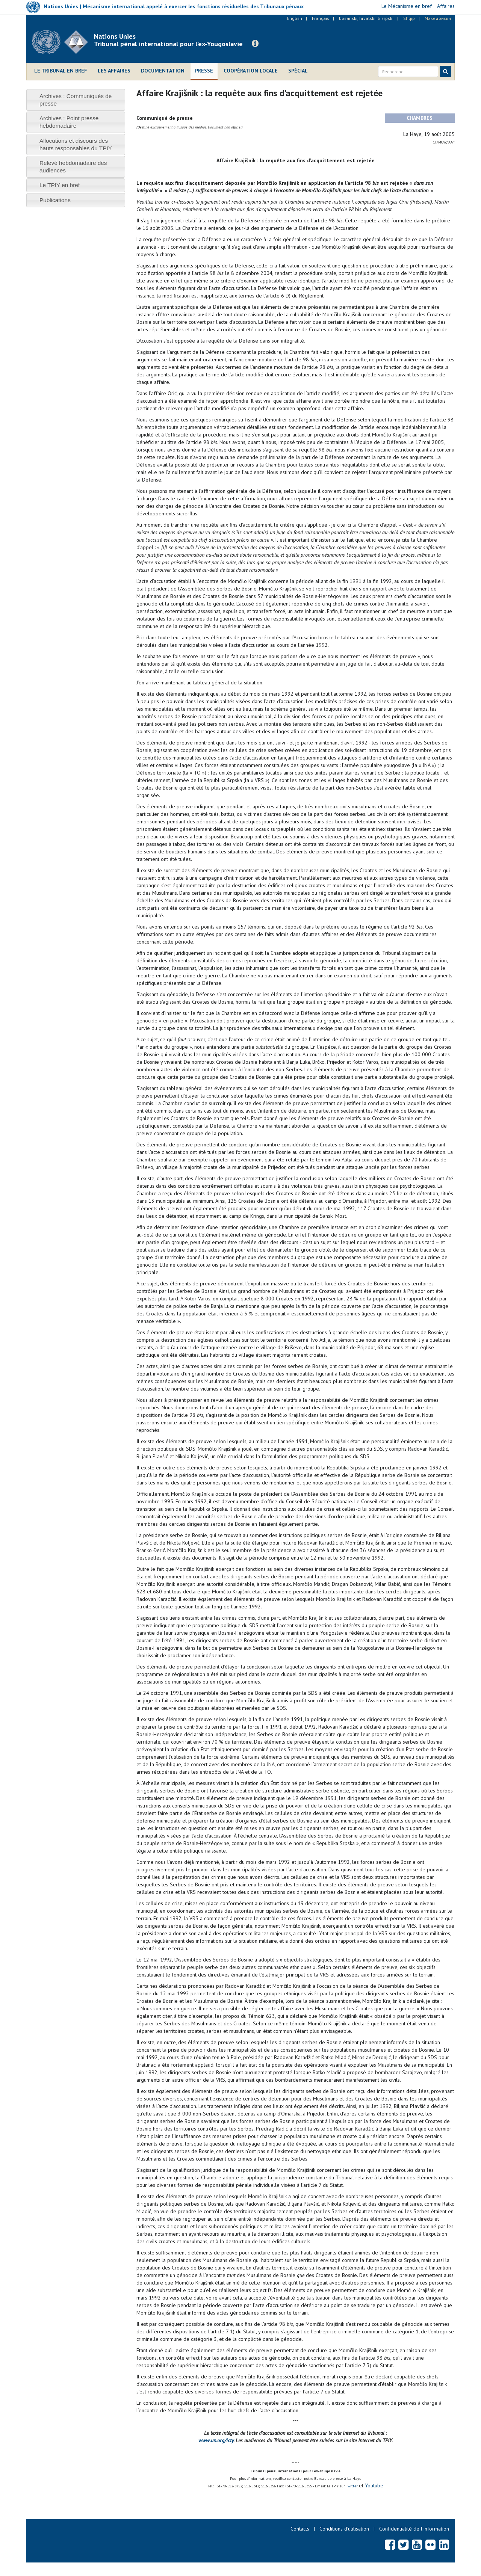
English (294, 18)
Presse (204, 70)
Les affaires (114, 70)
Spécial (298, 70)
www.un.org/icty (215, 2440)
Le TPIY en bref (59, 185)
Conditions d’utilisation (344, 2528)
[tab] (75, 99)
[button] (255, 44)
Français (320, 18)
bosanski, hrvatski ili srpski (366, 18)
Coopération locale (251, 70)
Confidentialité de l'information (414, 2528)
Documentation (163, 70)
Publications (55, 200)
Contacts (299, 2528)
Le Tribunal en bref (60, 70)
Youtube (373, 2485)
